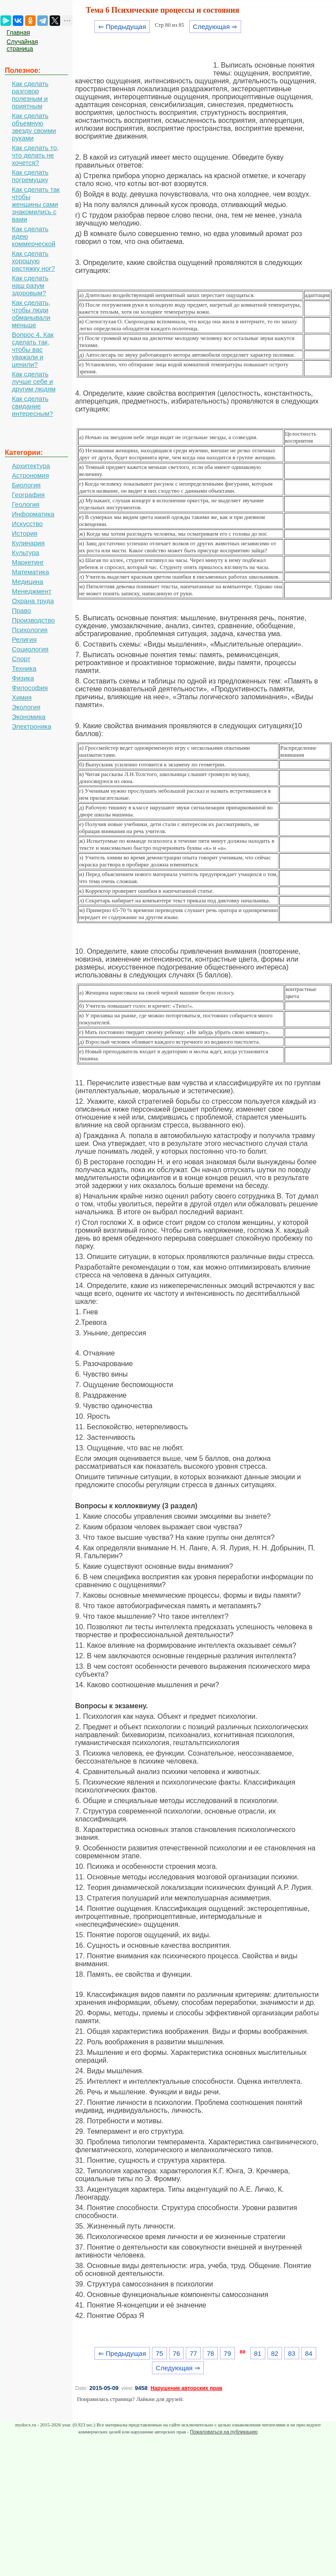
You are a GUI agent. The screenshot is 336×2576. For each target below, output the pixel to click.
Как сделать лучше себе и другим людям (34, 381)
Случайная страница (22, 45)
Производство (33, 620)
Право (21, 610)
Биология (26, 485)
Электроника (31, 726)
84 (308, 2353)
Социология (30, 649)
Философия (30, 687)
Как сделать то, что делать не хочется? (35, 155)
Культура (25, 552)
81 (257, 2353)
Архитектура (31, 465)
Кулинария (28, 543)
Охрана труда (33, 601)
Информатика (33, 514)
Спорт (21, 658)
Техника (24, 668)
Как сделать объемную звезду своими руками (34, 127)
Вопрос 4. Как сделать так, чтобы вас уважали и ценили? (33, 349)
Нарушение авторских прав (186, 2388)
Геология (26, 504)
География (28, 494)
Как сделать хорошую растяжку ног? (33, 261)
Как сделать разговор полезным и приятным (30, 95)
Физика (23, 678)
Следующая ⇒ (215, 26)
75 (159, 2353)
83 (292, 2353)
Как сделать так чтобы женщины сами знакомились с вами (36, 204)
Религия (24, 639)
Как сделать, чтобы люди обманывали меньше (31, 314)
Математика (30, 572)
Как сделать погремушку (30, 175)
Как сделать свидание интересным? (32, 406)
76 (176, 2353)
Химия (22, 697)
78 (210, 2353)
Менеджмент (31, 591)
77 (193, 2353)
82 (274, 2353)
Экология (26, 707)
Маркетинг (28, 562)
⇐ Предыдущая (122, 26)
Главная (18, 32)
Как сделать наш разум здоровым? (30, 285)
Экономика (28, 716)
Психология (29, 629)
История (24, 533)
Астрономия (30, 475)
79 (227, 2353)
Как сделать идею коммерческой (33, 236)
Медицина (27, 581)
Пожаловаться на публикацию (223, 2431)
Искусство (27, 523)
